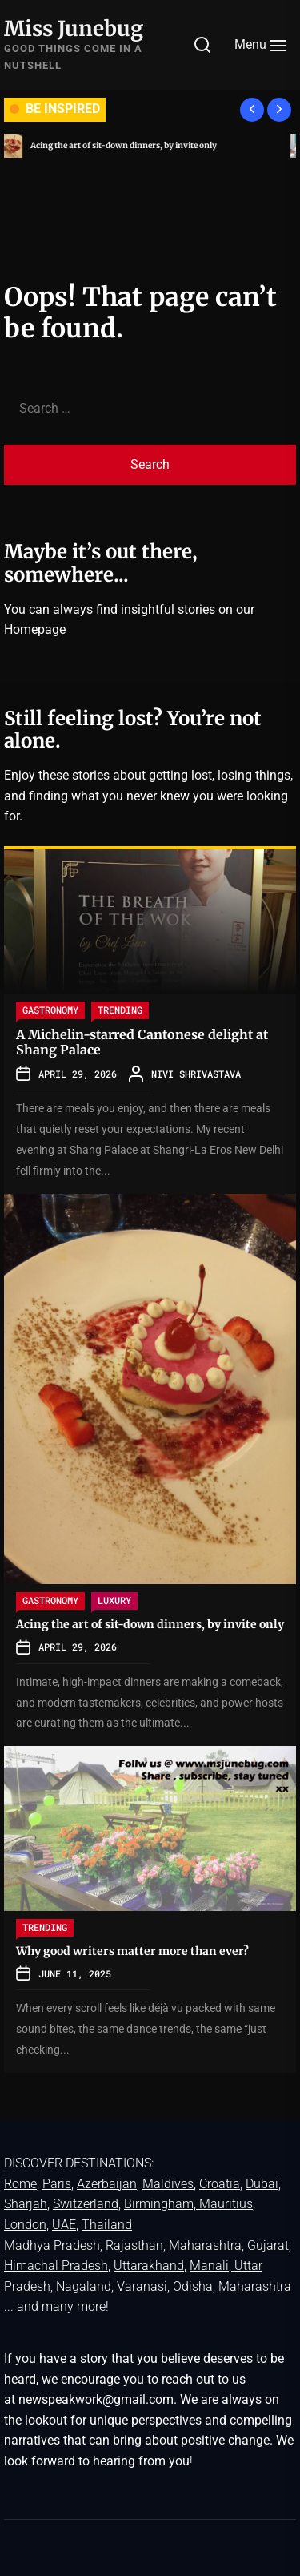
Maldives (168, 2183)
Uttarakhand (149, 2265)
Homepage (35, 629)
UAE (64, 2224)
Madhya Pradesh (52, 2245)
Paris (56, 2183)
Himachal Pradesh (56, 2265)
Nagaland (83, 2286)
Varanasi (142, 2286)
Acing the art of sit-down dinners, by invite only (129, 145)
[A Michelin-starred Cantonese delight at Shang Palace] (150, 921)
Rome (20, 2183)
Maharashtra (205, 2245)
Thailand (107, 2224)
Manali (209, 2265)
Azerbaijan (107, 2183)
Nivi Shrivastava (196, 1073)
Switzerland (85, 2203)
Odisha (193, 2286)
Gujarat (268, 2245)
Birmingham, (161, 2203)
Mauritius (226, 2203)
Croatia (219, 2183)
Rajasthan (134, 2245)
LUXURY (114, 1600)
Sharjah (25, 2203)
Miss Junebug (73, 28)
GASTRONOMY (50, 1009)
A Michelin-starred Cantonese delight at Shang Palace (142, 1042)
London (25, 2224)
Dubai (262, 2183)
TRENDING (120, 1009)
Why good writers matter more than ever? (132, 1951)
